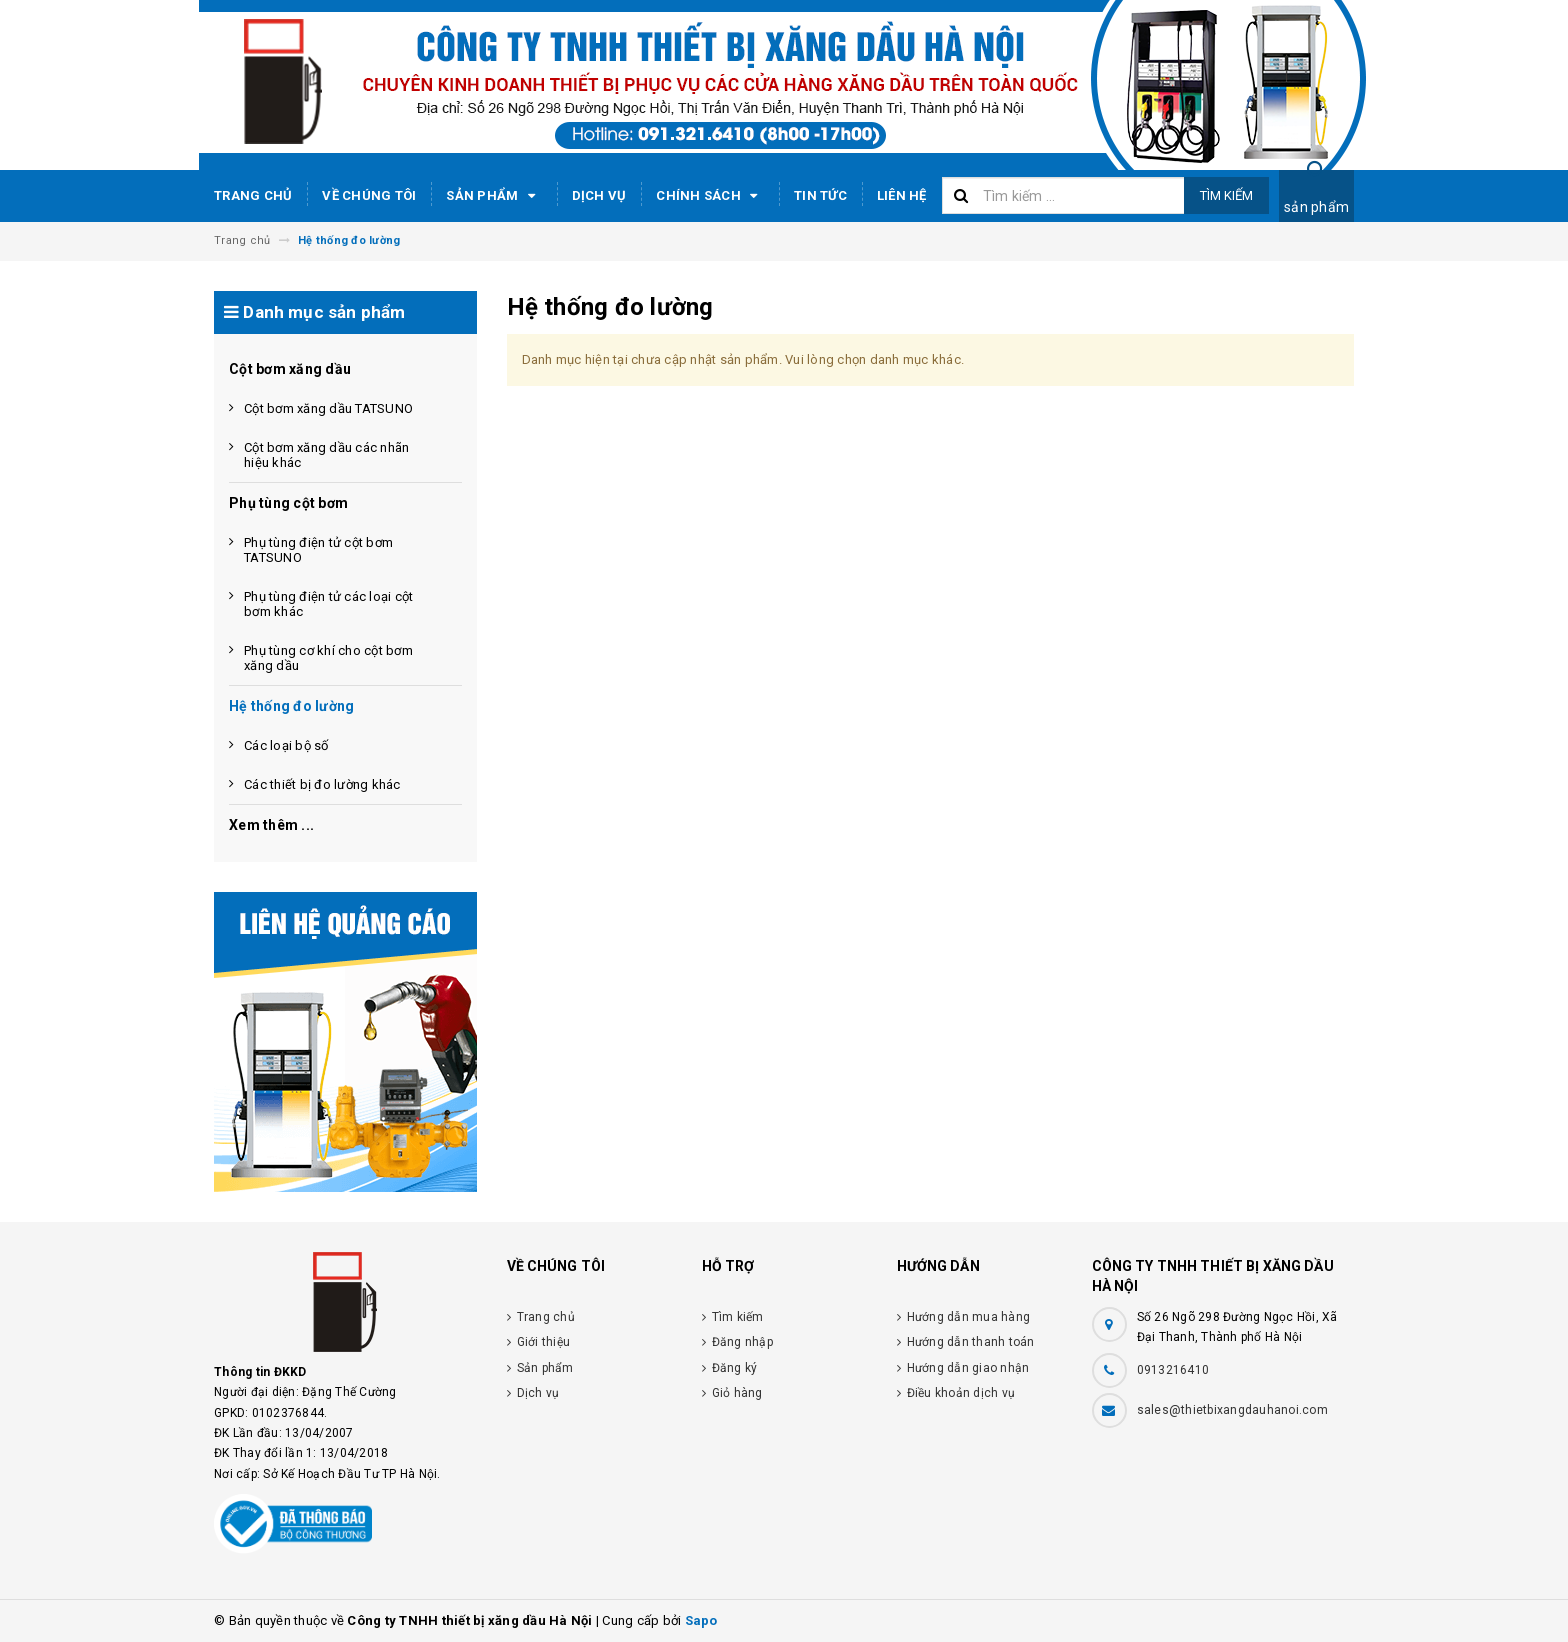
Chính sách (710, 196)
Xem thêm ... (271, 825)
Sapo (701, 1620)
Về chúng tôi (369, 195)
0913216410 (1173, 1370)
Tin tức (820, 195)
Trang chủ (253, 195)
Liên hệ (902, 195)
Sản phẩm (493, 196)
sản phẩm (1316, 207)
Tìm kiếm (1226, 195)
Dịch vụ (599, 195)
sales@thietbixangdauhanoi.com (1232, 1410)
